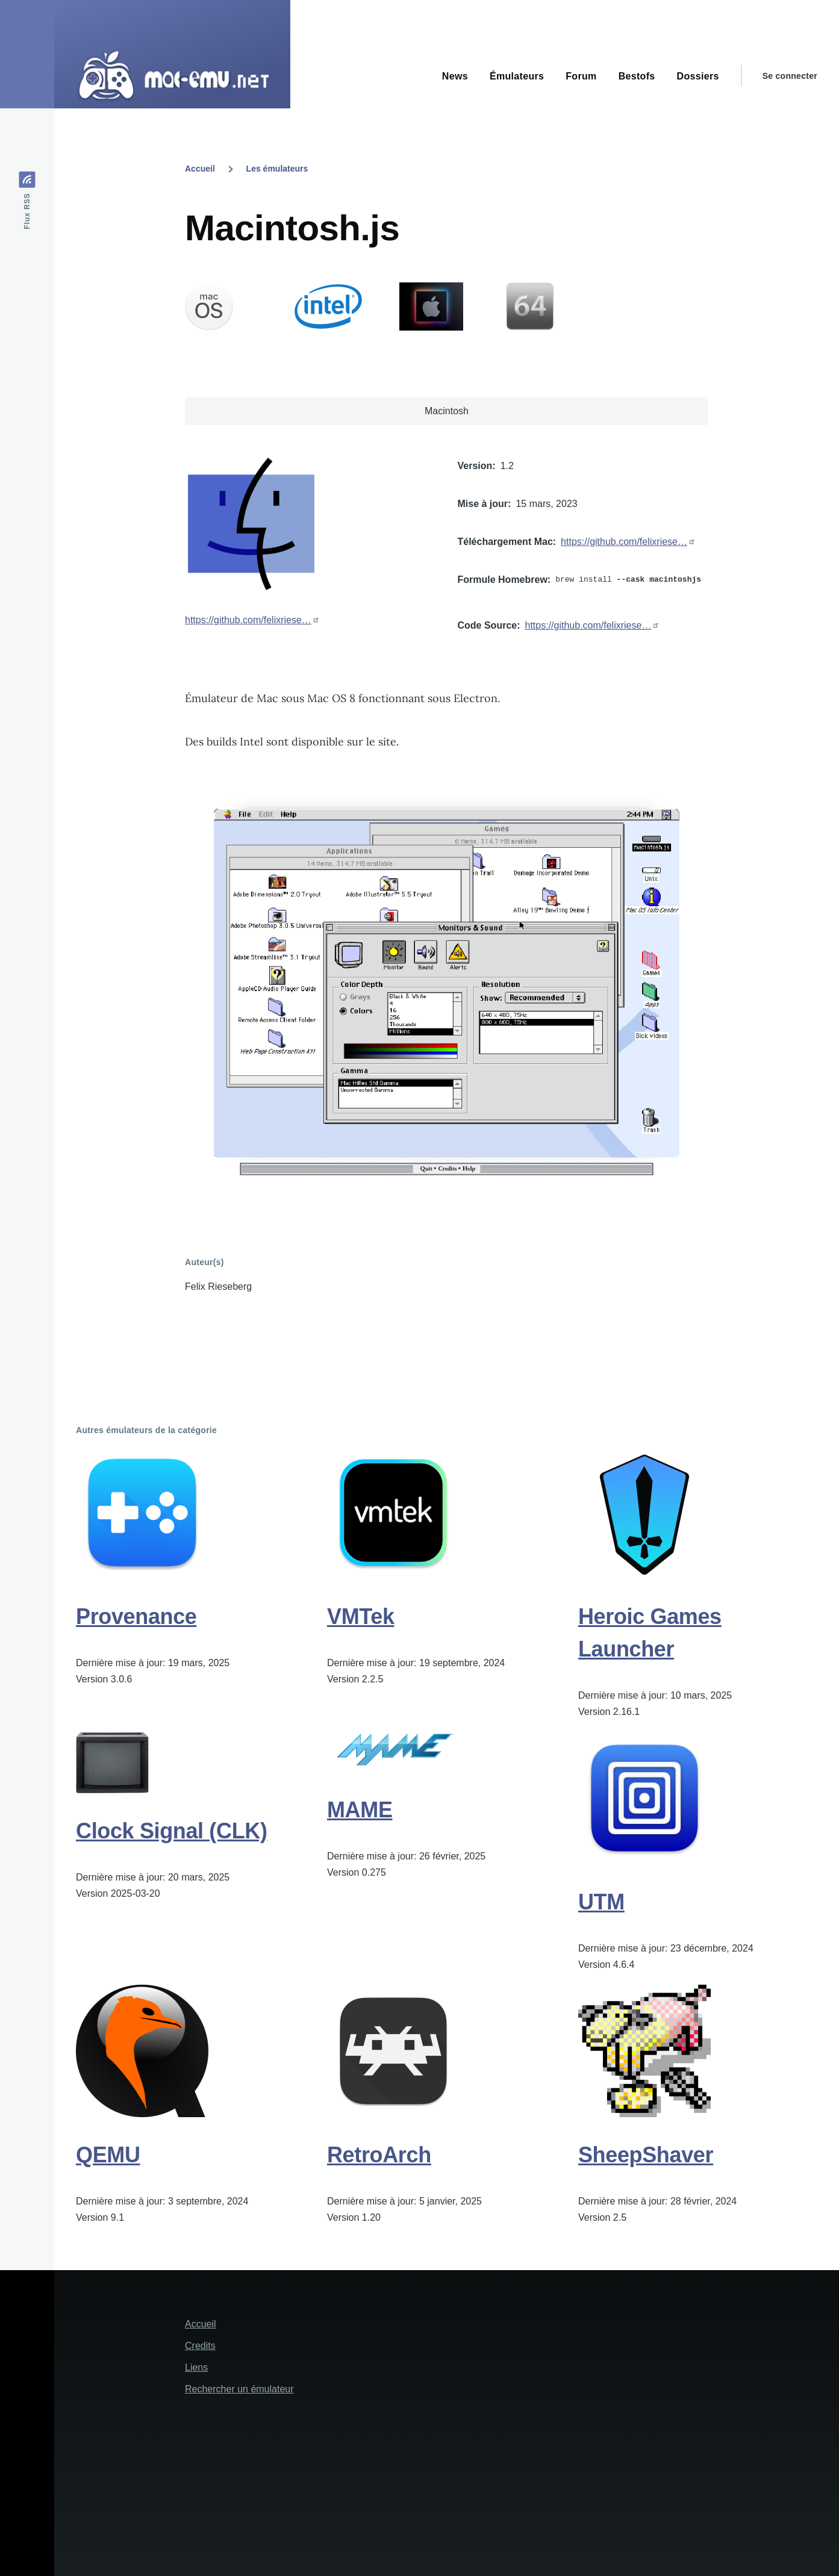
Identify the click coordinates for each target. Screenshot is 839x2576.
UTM (601, 1902)
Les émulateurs (277, 168)
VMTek (361, 1616)
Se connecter (790, 76)
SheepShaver (645, 2154)
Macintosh (447, 411)
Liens (196, 2367)
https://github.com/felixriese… (248, 620)
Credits (200, 2346)
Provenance (136, 1616)
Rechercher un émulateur (239, 2389)
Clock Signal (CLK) (171, 1830)
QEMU (108, 2154)
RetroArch (379, 2154)
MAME (360, 1809)
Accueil (200, 168)
